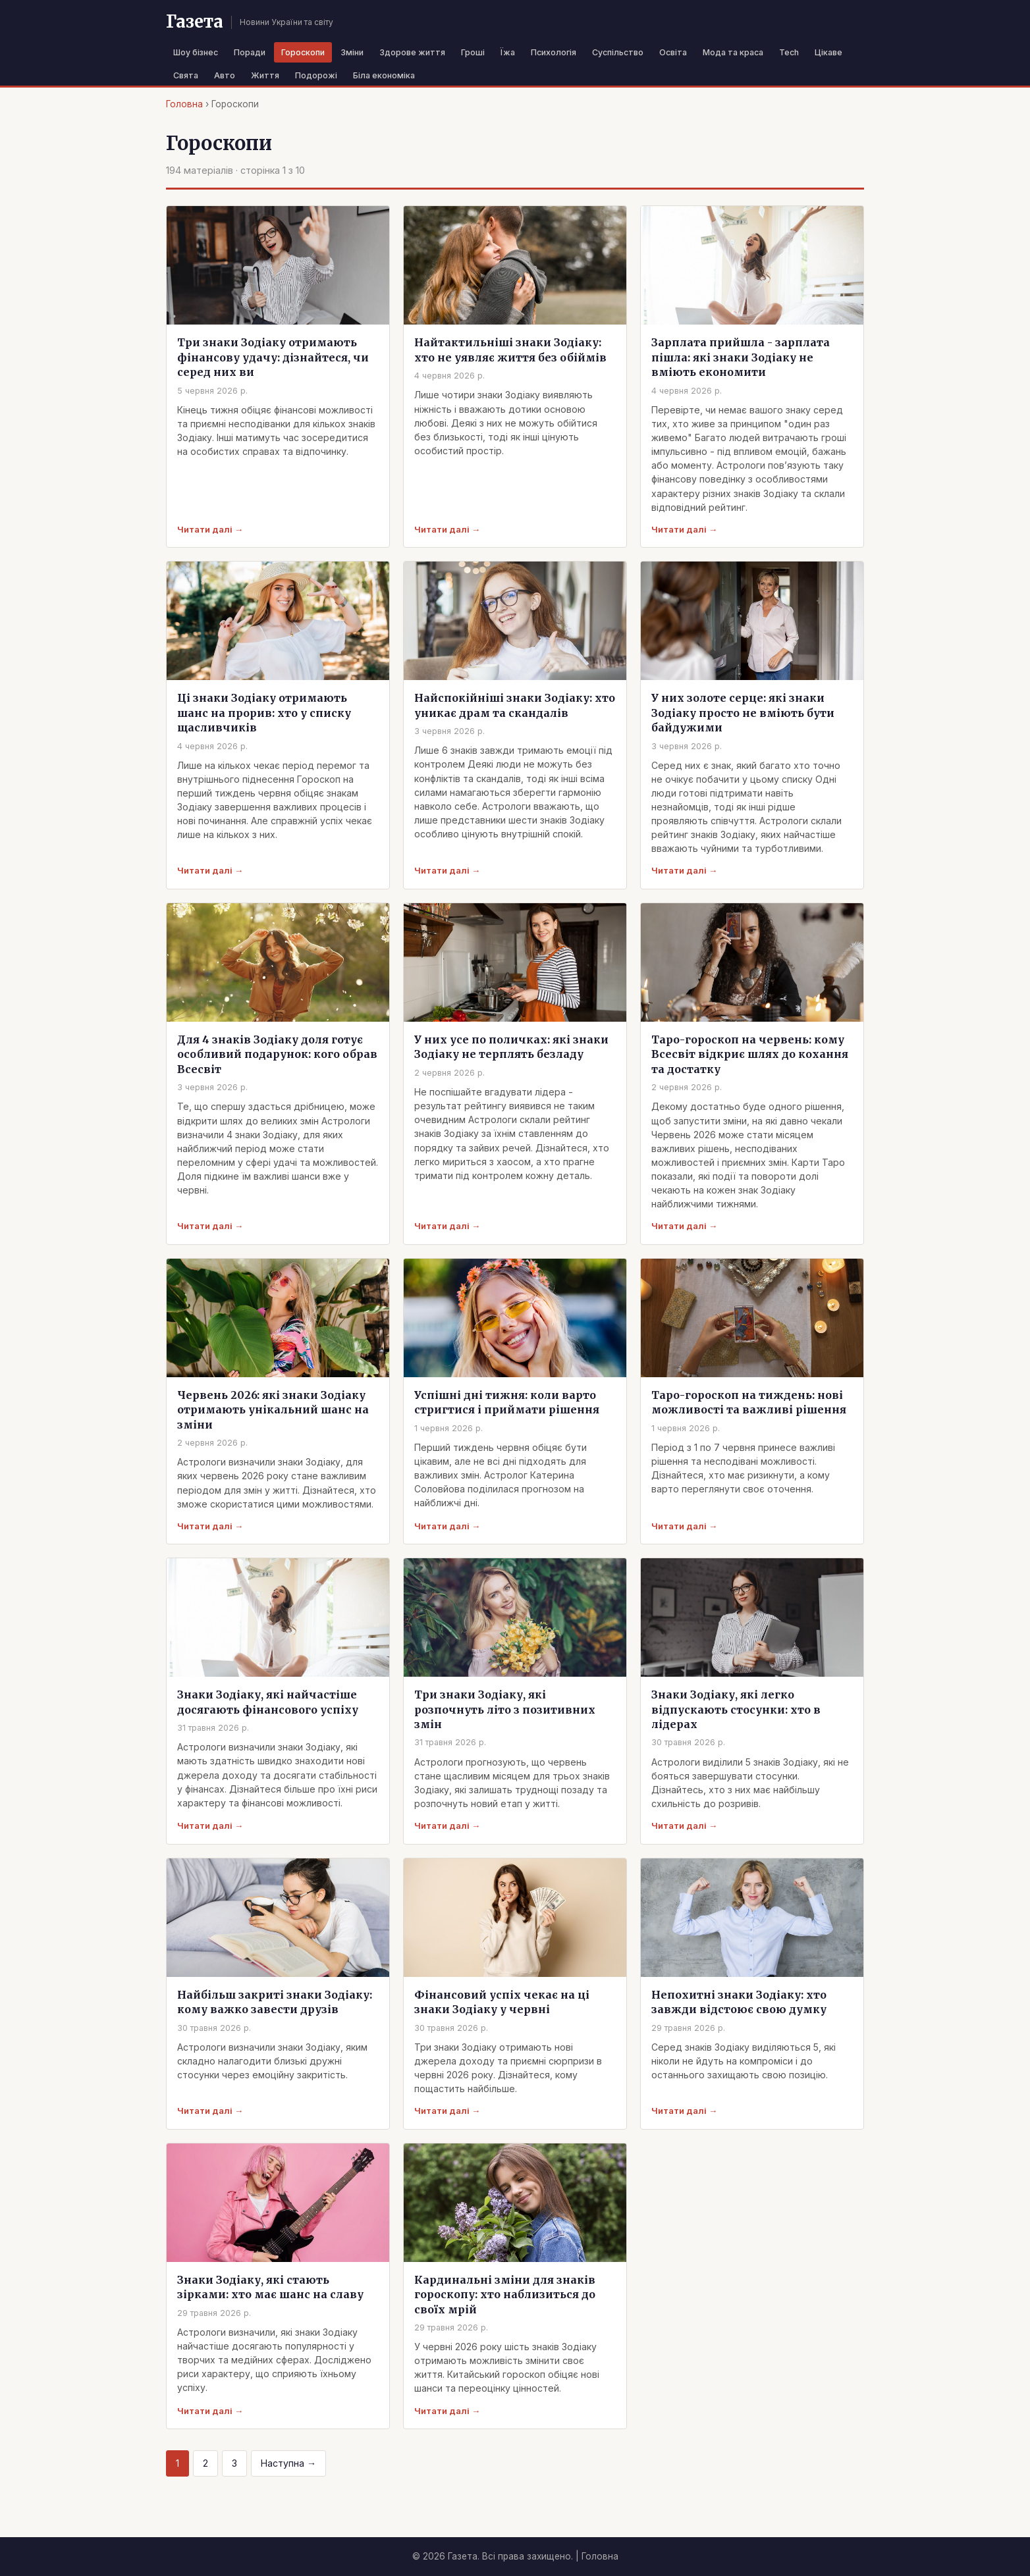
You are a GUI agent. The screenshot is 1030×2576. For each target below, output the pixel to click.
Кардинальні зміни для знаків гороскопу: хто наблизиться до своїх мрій (504, 2294)
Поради (249, 52)
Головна (184, 104)
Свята (185, 75)
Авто (224, 75)
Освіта (673, 52)
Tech (789, 52)
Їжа (508, 52)
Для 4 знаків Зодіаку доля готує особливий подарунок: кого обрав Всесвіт (277, 1054)
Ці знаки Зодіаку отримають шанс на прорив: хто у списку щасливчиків (264, 712)
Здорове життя (412, 52)
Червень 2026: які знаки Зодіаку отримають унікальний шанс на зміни (273, 1409)
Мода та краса (733, 52)
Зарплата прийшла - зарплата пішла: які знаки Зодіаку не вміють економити (740, 357)
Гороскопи (303, 52)
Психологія (553, 52)
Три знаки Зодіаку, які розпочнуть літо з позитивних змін (504, 1709)
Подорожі (316, 75)
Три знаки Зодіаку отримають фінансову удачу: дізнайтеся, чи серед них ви (273, 357)
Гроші (473, 52)
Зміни (352, 52)
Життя (265, 75)
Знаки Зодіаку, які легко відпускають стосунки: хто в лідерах (736, 1709)
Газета (194, 21)
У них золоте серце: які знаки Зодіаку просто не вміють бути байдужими (742, 712)
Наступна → (288, 2463)
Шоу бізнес (195, 52)
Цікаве (828, 52)
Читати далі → (210, 529)
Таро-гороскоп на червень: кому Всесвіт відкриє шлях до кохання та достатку (749, 1054)
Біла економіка (384, 75)
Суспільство (617, 52)
